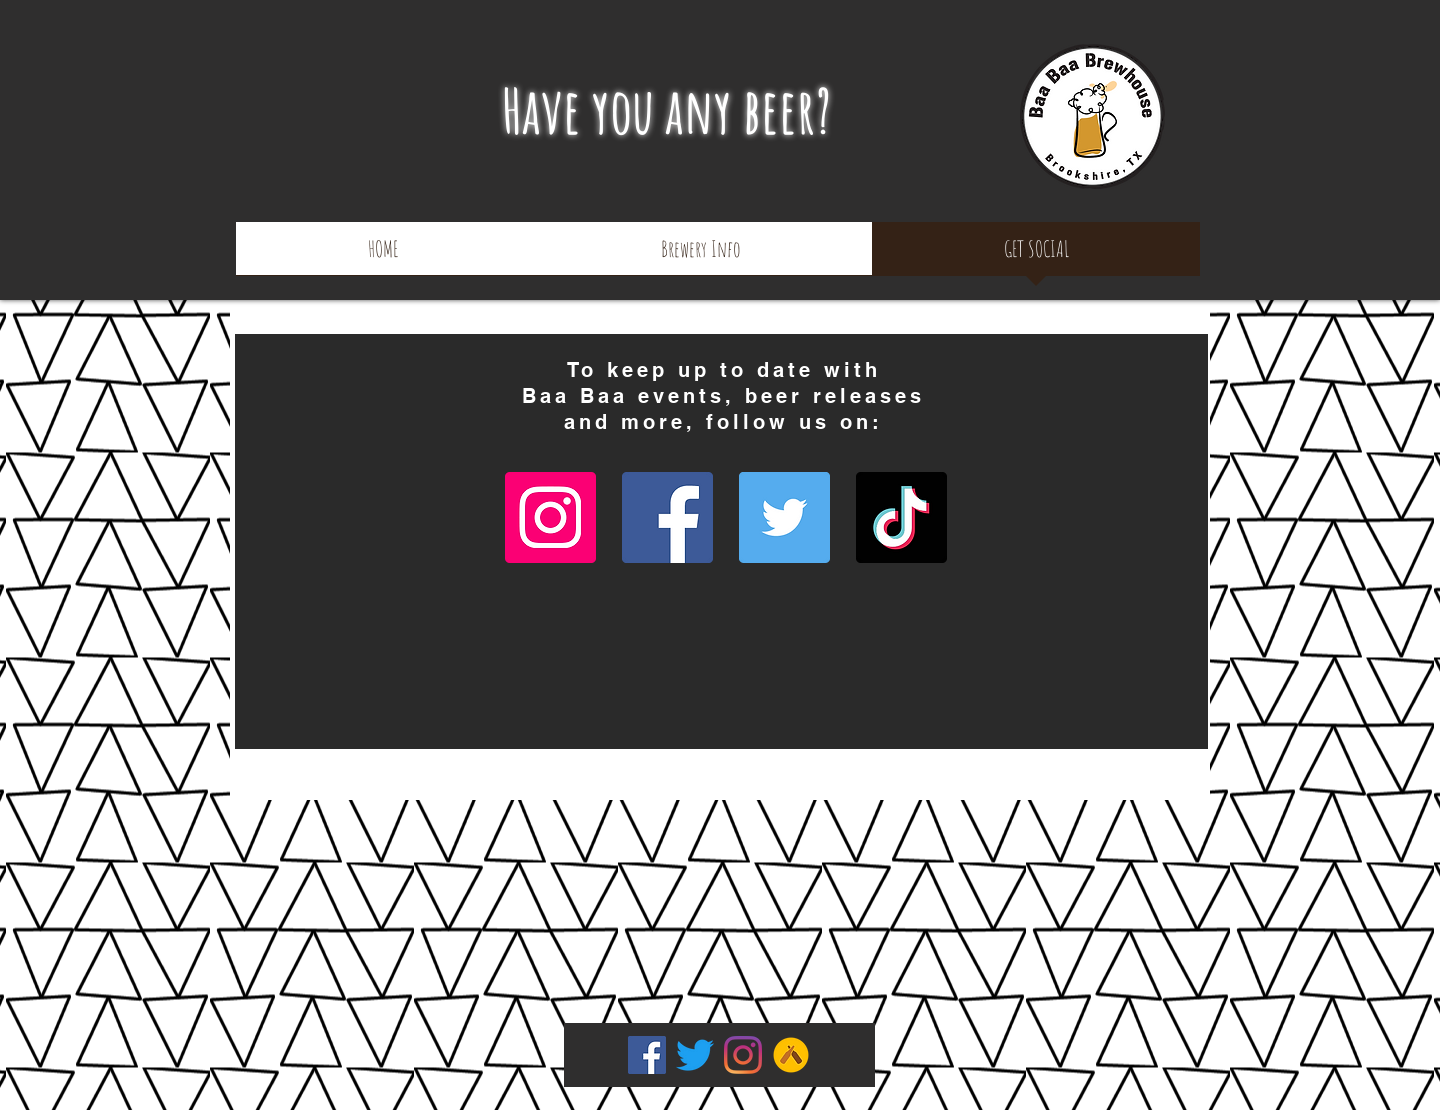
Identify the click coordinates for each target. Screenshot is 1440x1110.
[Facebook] (667, 517)
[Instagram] (550, 517)
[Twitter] (784, 517)
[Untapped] (791, 1055)
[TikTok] (901, 517)
